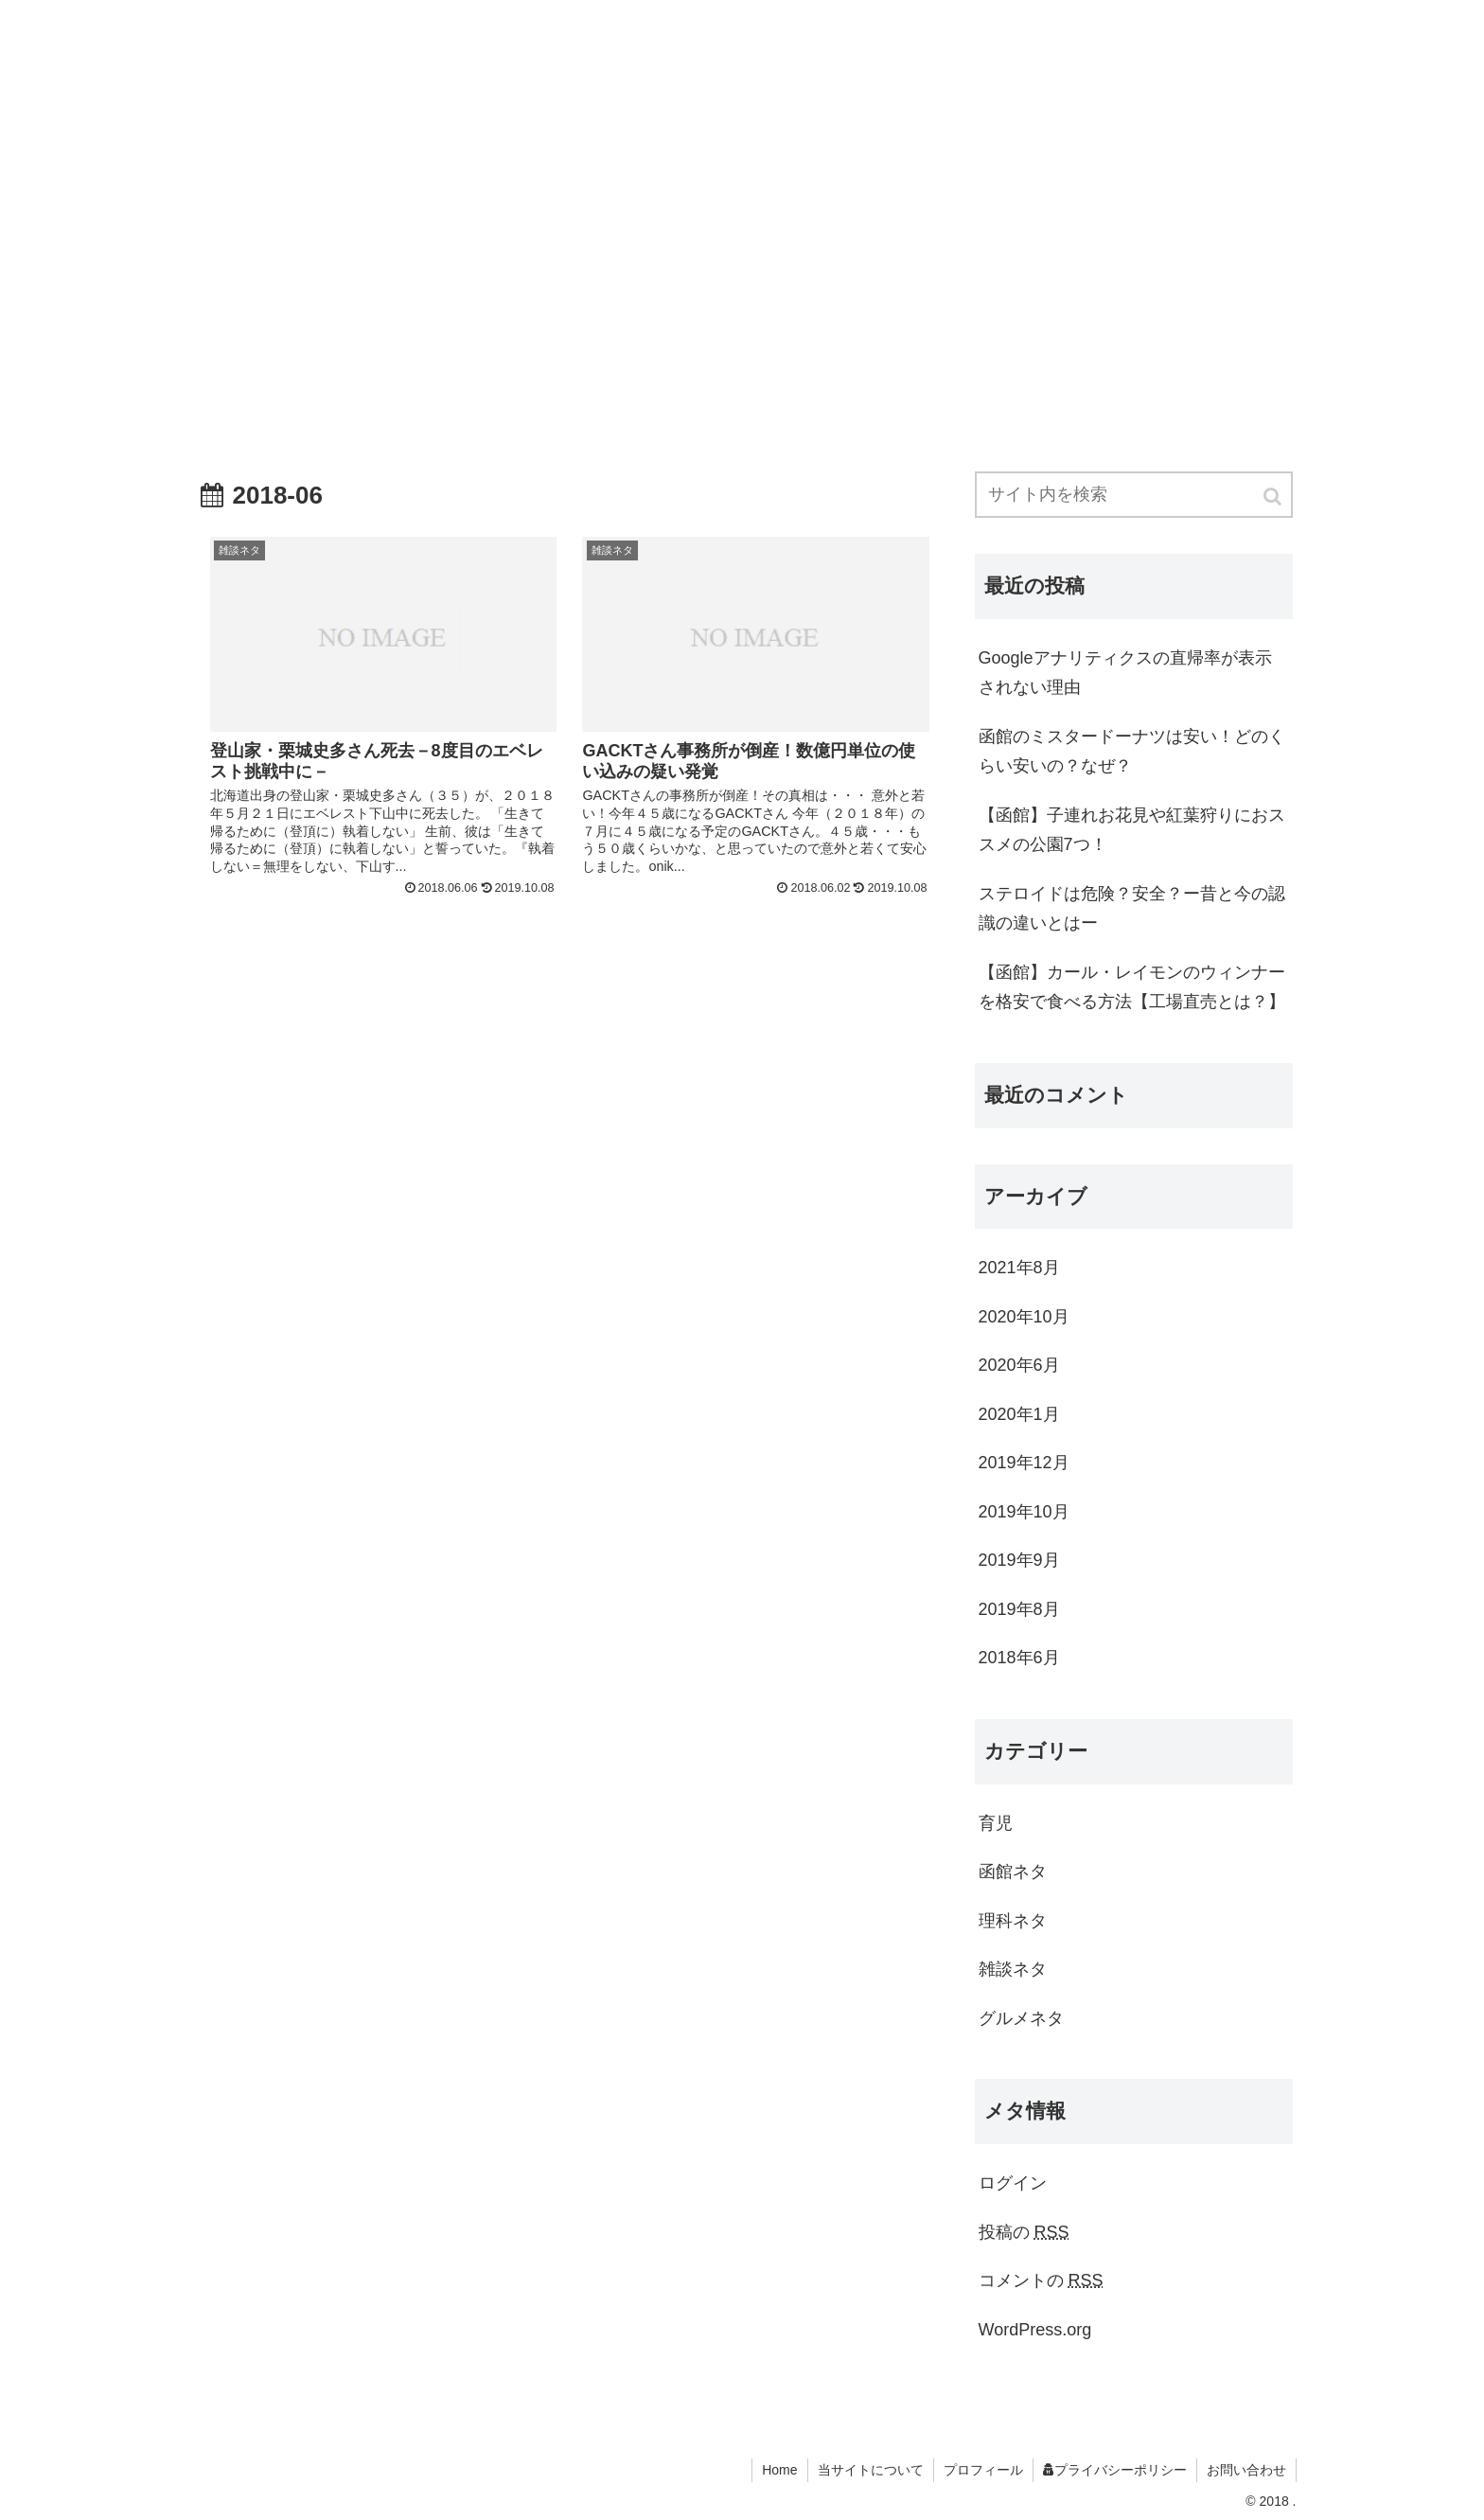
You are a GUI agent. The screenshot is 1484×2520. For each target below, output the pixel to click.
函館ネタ (1013, 1871)
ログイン (1013, 2183)
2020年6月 (1019, 1365)
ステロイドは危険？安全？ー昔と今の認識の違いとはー (1132, 908)
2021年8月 (1019, 1267)
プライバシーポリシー (1115, 2469)
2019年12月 (1024, 1462)
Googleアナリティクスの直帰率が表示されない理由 (1125, 673)
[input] (1134, 494)
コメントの (1041, 2280)
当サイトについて (871, 2469)
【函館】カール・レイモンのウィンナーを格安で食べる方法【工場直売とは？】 (1132, 987)
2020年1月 (1019, 1414)
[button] (1274, 496)
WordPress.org (1035, 2329)
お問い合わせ (1246, 2469)
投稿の (1024, 2232)
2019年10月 (1024, 1511)
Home (779, 2469)
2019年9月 (1019, 1560)
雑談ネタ (1013, 1969)
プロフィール (983, 2469)
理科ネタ (1013, 1920)
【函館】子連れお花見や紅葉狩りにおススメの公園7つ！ (1132, 830)
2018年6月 (1019, 1657)
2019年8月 (1019, 1609)
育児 (996, 1823)
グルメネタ (1021, 2018)
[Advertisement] (742, 223)
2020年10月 (1024, 1316)
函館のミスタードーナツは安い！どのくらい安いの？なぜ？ (1132, 751)
